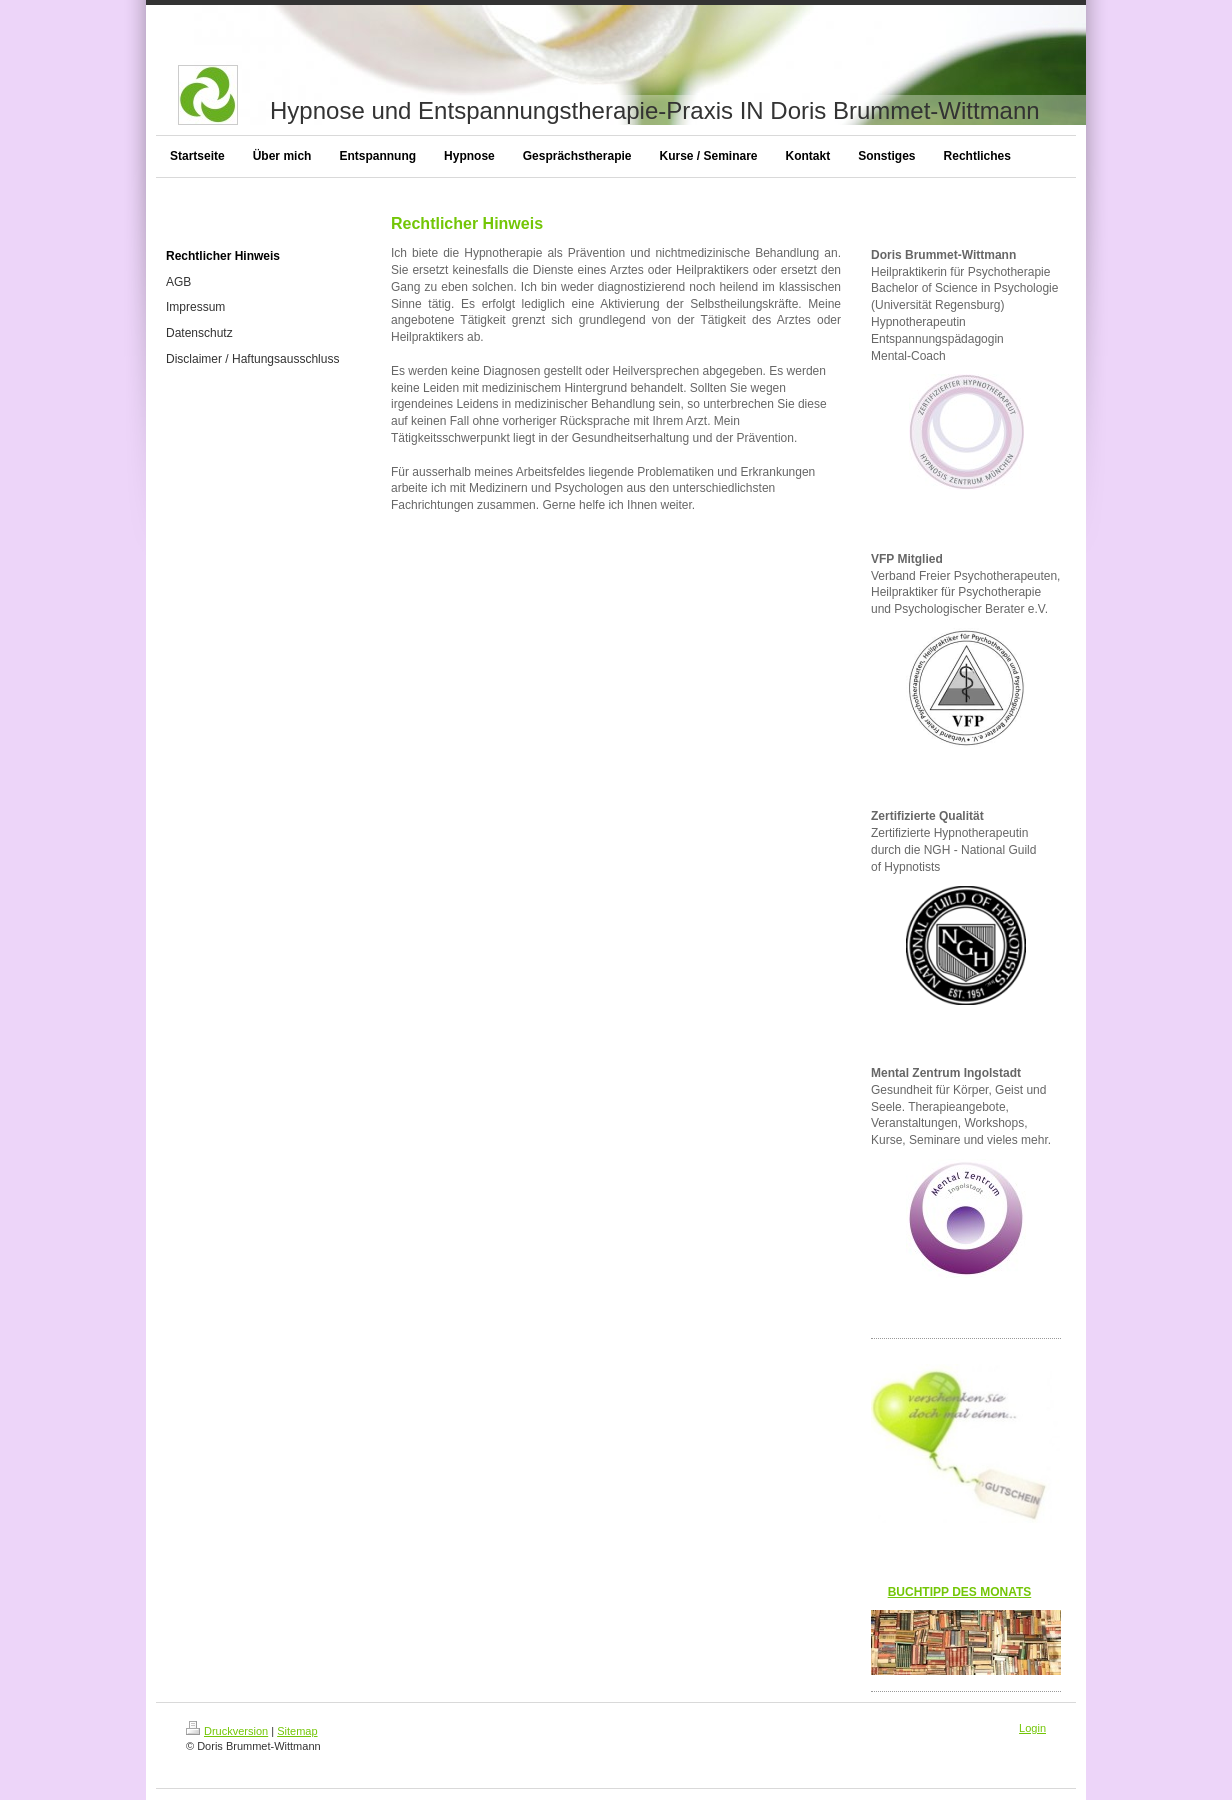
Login (1032, 1728)
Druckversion (227, 1731)
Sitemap (297, 1731)
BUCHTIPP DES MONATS (960, 1592)
